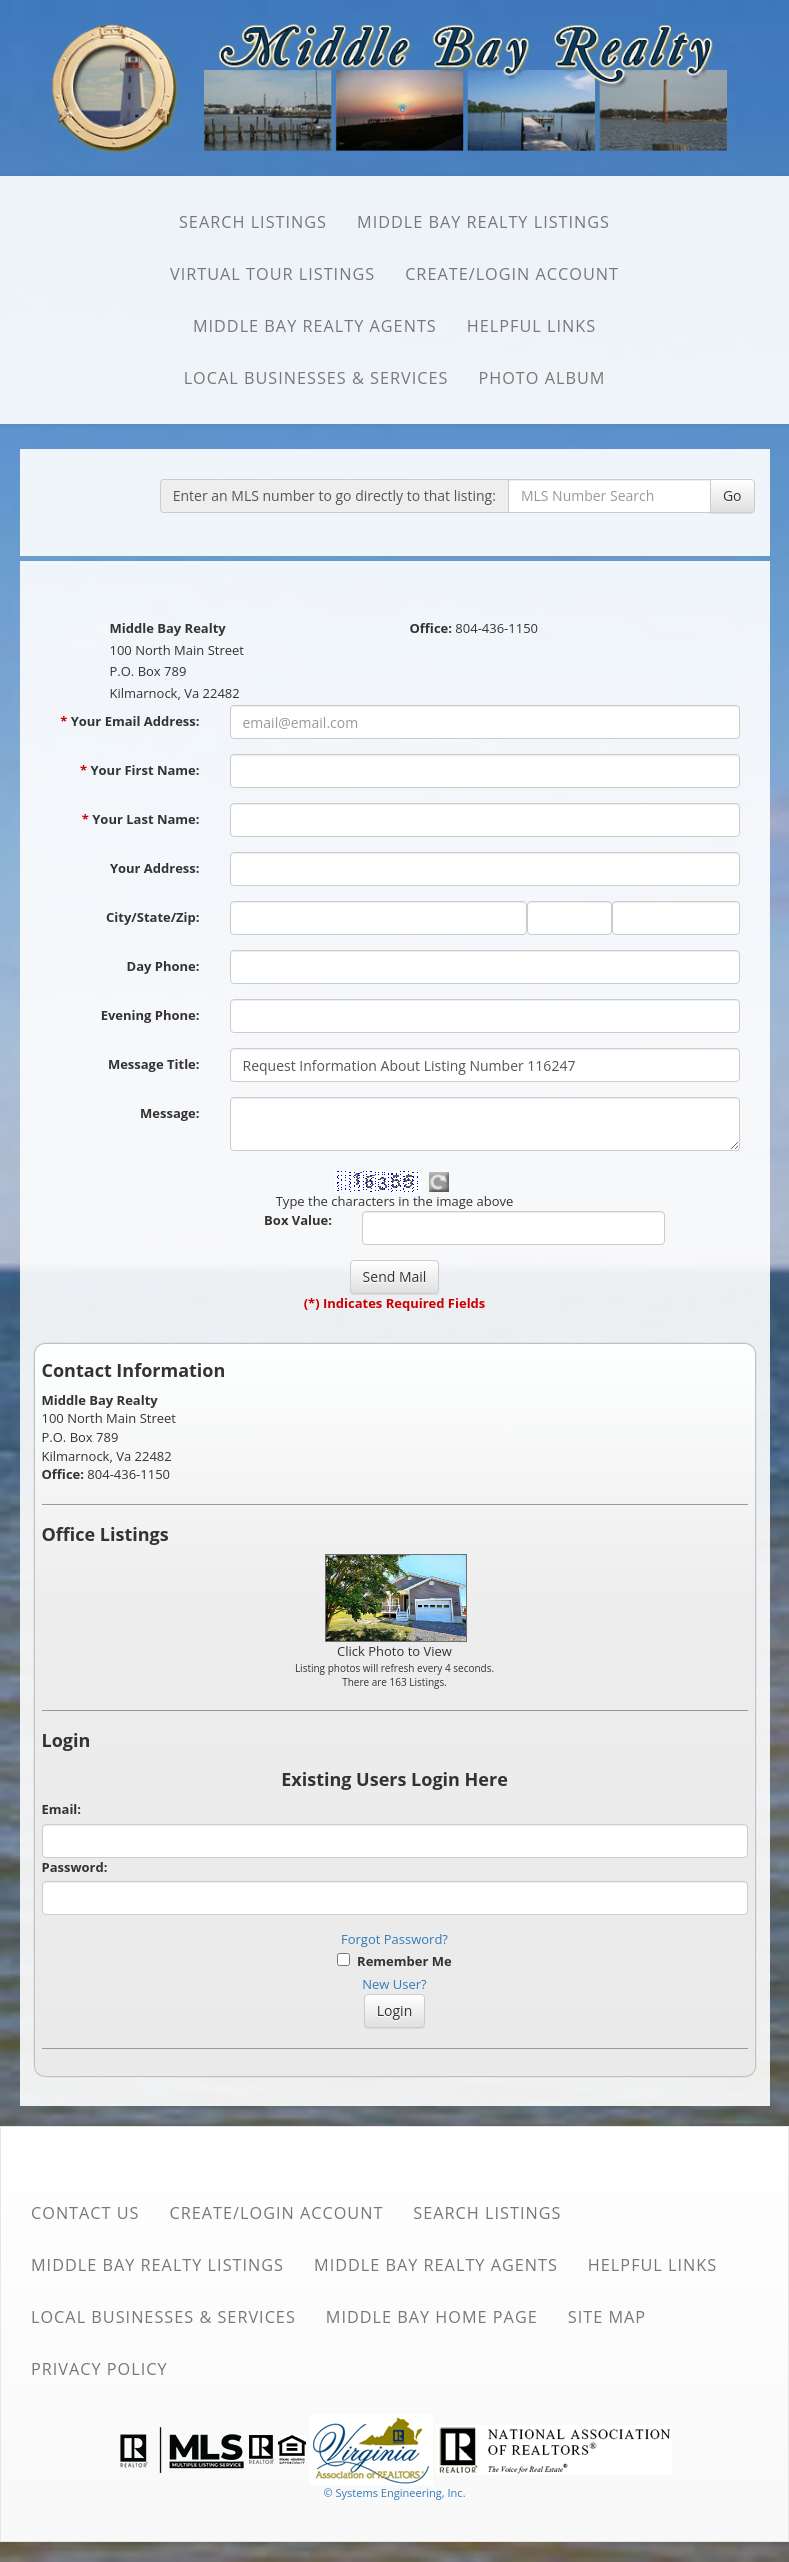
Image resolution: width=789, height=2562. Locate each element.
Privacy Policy (99, 2369)
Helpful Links (531, 326)
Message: (169, 1113)
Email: (62, 1809)
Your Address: (155, 868)
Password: (75, 1867)
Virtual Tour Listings (272, 274)
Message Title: (154, 1064)
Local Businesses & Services (316, 378)
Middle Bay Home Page (432, 2317)
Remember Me (394, 1961)
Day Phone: (163, 966)
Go (732, 495)
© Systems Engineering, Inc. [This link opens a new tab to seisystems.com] (394, 2492)
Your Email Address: (129, 721)
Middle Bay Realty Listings (483, 222)
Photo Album (541, 378)
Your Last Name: (141, 819)
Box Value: (298, 1220)
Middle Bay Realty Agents (315, 326)
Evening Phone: (150, 1015)
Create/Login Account (512, 274)
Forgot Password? (394, 1939)
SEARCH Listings (253, 222)
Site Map (607, 2317)
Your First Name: (140, 770)
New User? (394, 1984)
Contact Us (85, 2213)
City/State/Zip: (152, 917)
